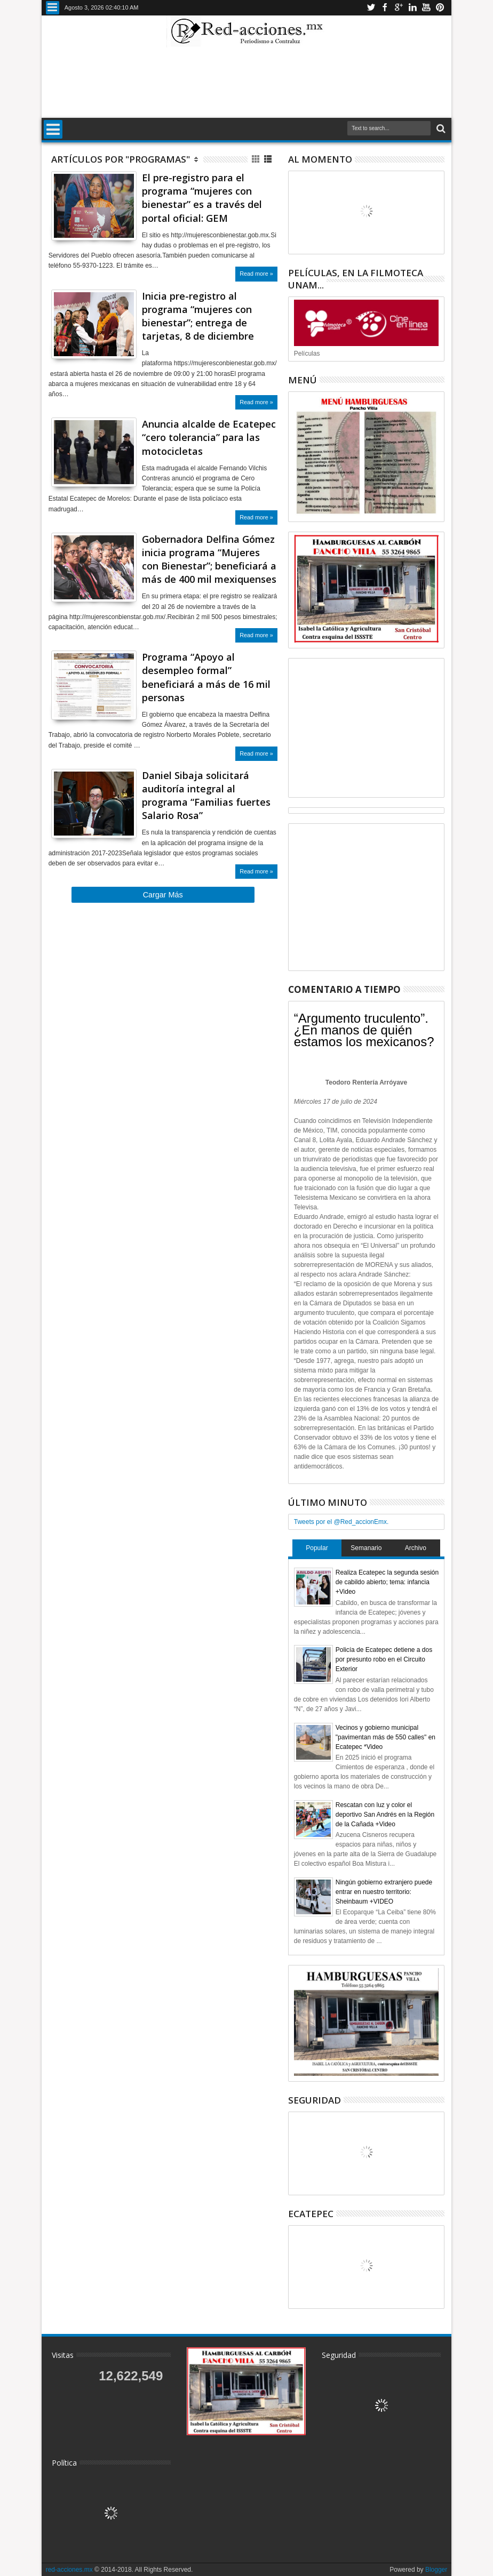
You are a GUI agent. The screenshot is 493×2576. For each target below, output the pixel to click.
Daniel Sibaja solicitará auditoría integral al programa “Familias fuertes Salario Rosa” (206, 795)
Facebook (385, 7)
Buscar (440, 129)
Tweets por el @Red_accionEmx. (341, 1522)
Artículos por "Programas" (120, 159)
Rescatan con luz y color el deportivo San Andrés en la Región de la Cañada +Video (385, 1814)
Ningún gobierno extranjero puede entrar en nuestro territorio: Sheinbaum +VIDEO (384, 1892)
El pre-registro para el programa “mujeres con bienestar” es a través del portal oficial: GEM (202, 197)
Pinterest (440, 7)
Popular (317, 1548)
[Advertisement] (246, 82)
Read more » (256, 273)
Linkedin (412, 7)
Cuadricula (256, 159)
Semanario (366, 1548)
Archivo (415, 1548)
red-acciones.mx (69, 2569)
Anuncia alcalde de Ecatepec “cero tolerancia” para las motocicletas (209, 437)
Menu (52, 7)
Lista (269, 159)
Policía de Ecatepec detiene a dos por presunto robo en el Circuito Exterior (384, 1659)
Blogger (436, 2569)
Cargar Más (163, 894)
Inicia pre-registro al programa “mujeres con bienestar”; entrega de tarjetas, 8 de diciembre (198, 316)
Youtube (426, 7)
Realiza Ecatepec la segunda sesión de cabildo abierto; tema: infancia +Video (387, 1582)
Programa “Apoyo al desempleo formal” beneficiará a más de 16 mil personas (206, 677)
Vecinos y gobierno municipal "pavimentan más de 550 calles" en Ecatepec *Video (385, 1737)
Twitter (371, 7)
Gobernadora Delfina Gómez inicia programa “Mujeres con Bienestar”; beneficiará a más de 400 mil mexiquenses (209, 559)
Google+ (398, 7)
